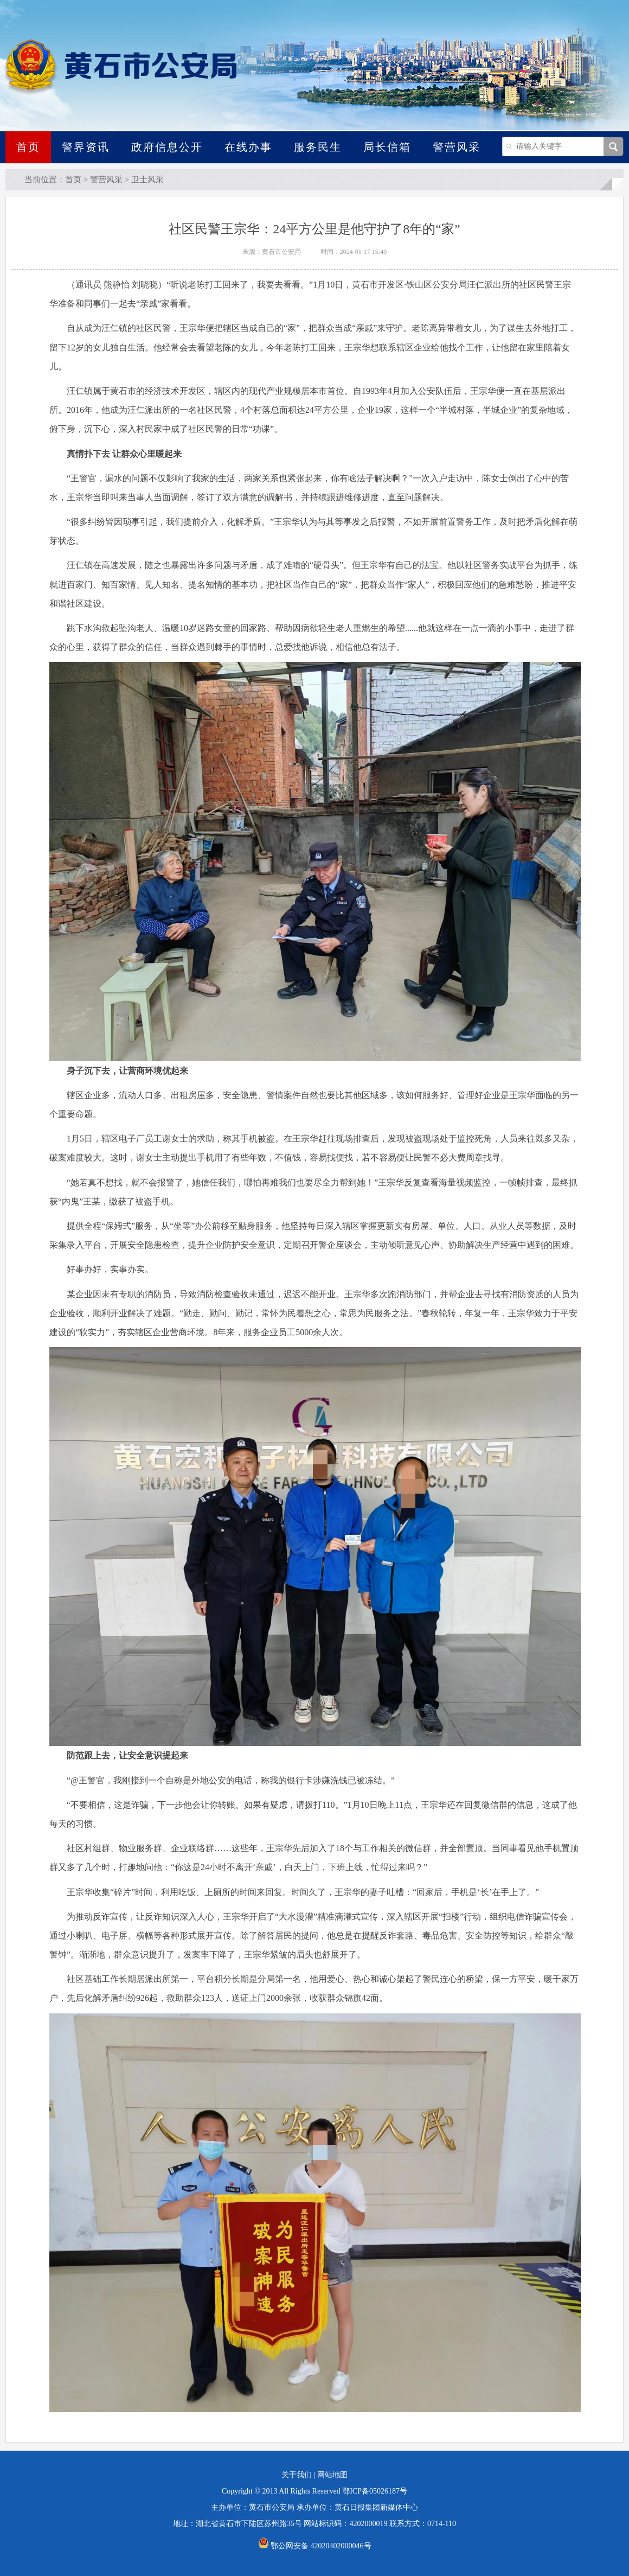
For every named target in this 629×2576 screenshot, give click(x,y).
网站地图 (332, 2475)
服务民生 (318, 147)
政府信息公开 (167, 147)
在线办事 (248, 147)
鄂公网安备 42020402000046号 (314, 2546)
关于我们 (296, 2475)
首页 (28, 147)
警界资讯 (86, 147)
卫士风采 (147, 179)
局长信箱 (387, 147)
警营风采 (456, 147)
